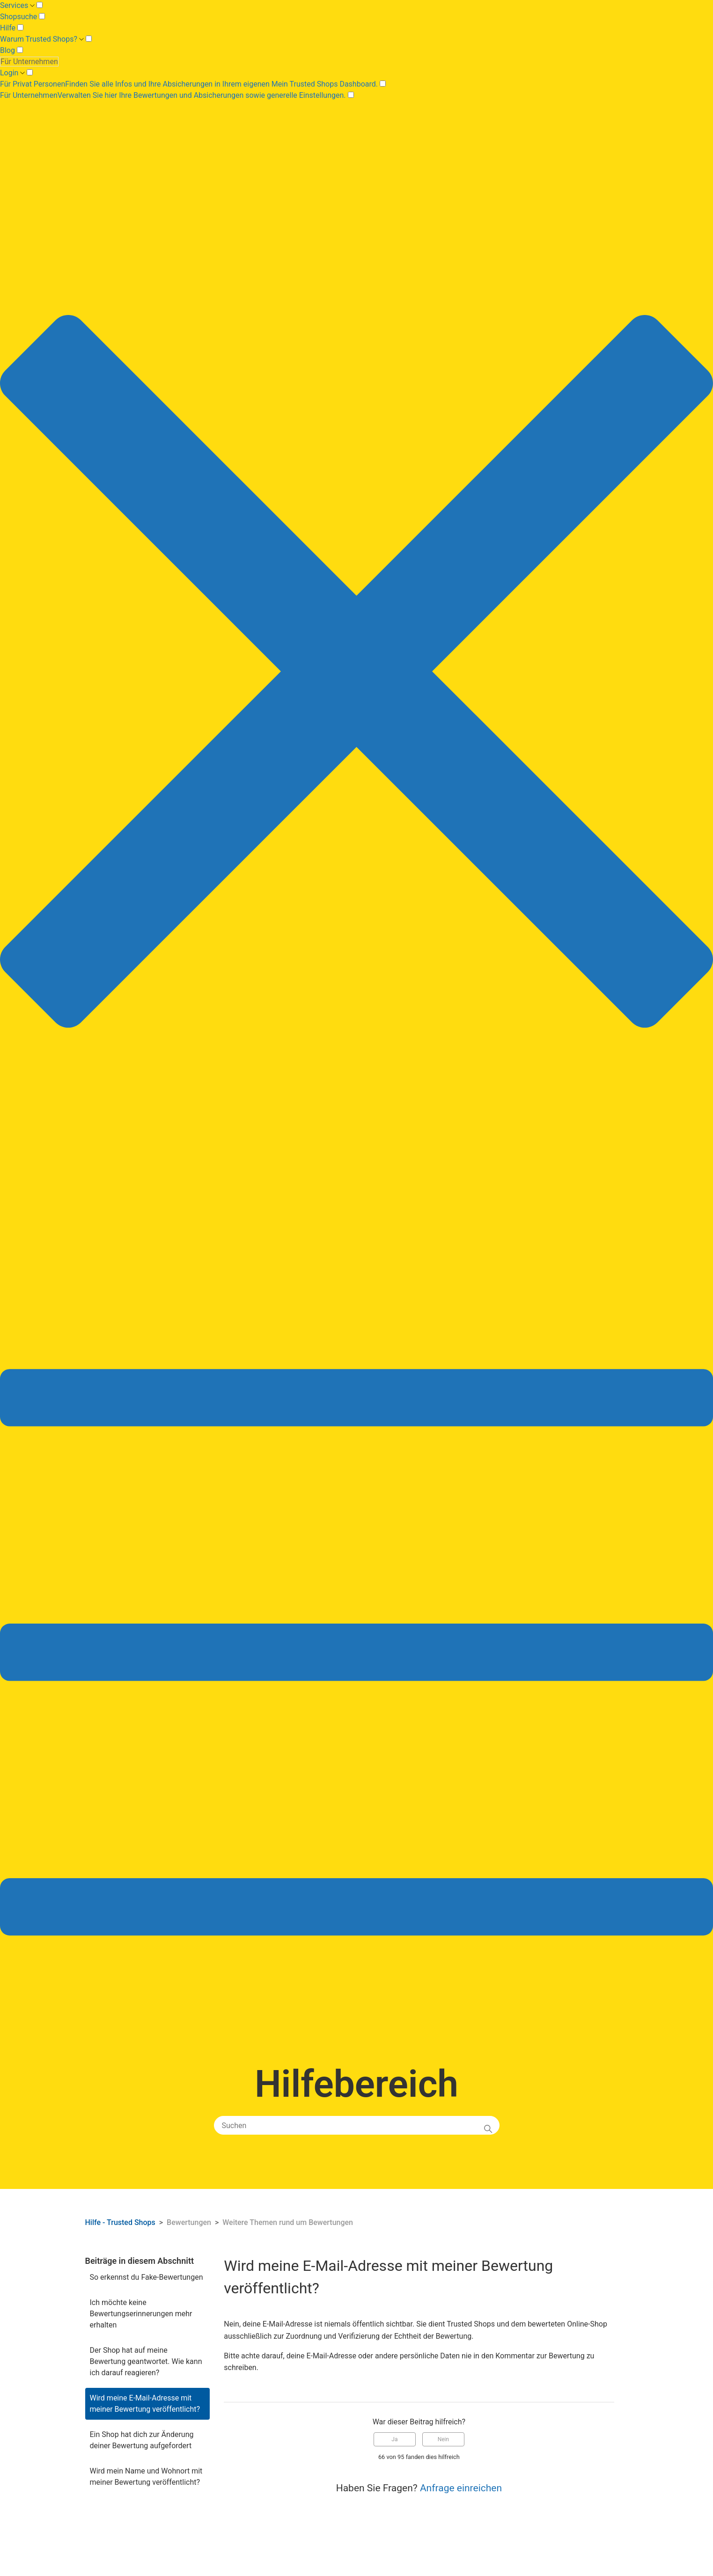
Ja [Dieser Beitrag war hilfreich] (394, 2439)
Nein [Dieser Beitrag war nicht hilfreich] (443, 2439)
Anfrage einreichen (461, 2488)
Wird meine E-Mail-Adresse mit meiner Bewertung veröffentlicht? (145, 2403)
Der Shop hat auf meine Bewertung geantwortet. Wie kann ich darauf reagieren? (146, 2361)
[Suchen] (357, 2125)
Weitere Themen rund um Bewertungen (287, 2222)
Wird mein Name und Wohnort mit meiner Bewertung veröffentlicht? (146, 2476)
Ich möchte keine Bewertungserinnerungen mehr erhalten (141, 2313)
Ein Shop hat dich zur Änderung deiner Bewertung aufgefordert (142, 2440)
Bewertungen (189, 2222)
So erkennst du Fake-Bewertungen (146, 2277)
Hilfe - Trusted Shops (121, 2222)
